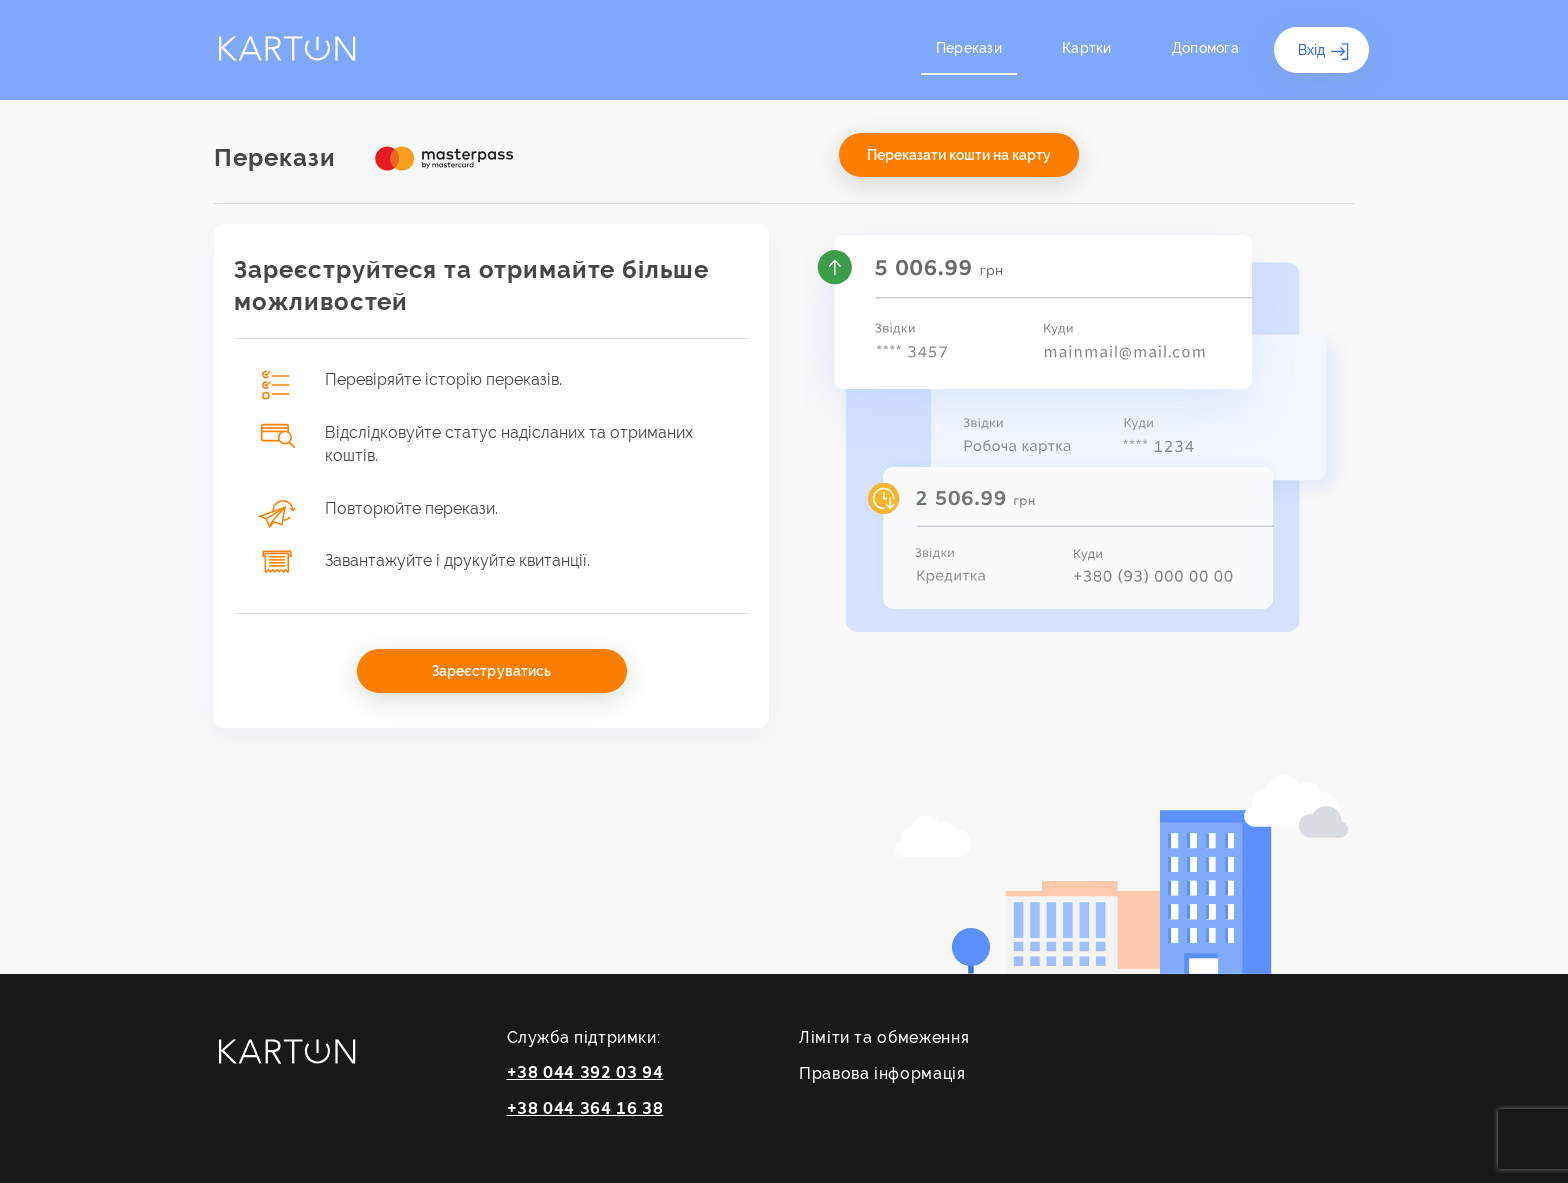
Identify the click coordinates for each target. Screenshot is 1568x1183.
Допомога (1205, 48)
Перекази (969, 48)
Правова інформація (882, 1073)
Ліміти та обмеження (884, 1037)
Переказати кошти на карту (959, 155)
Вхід (1324, 52)
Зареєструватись (491, 671)
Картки (1087, 48)
